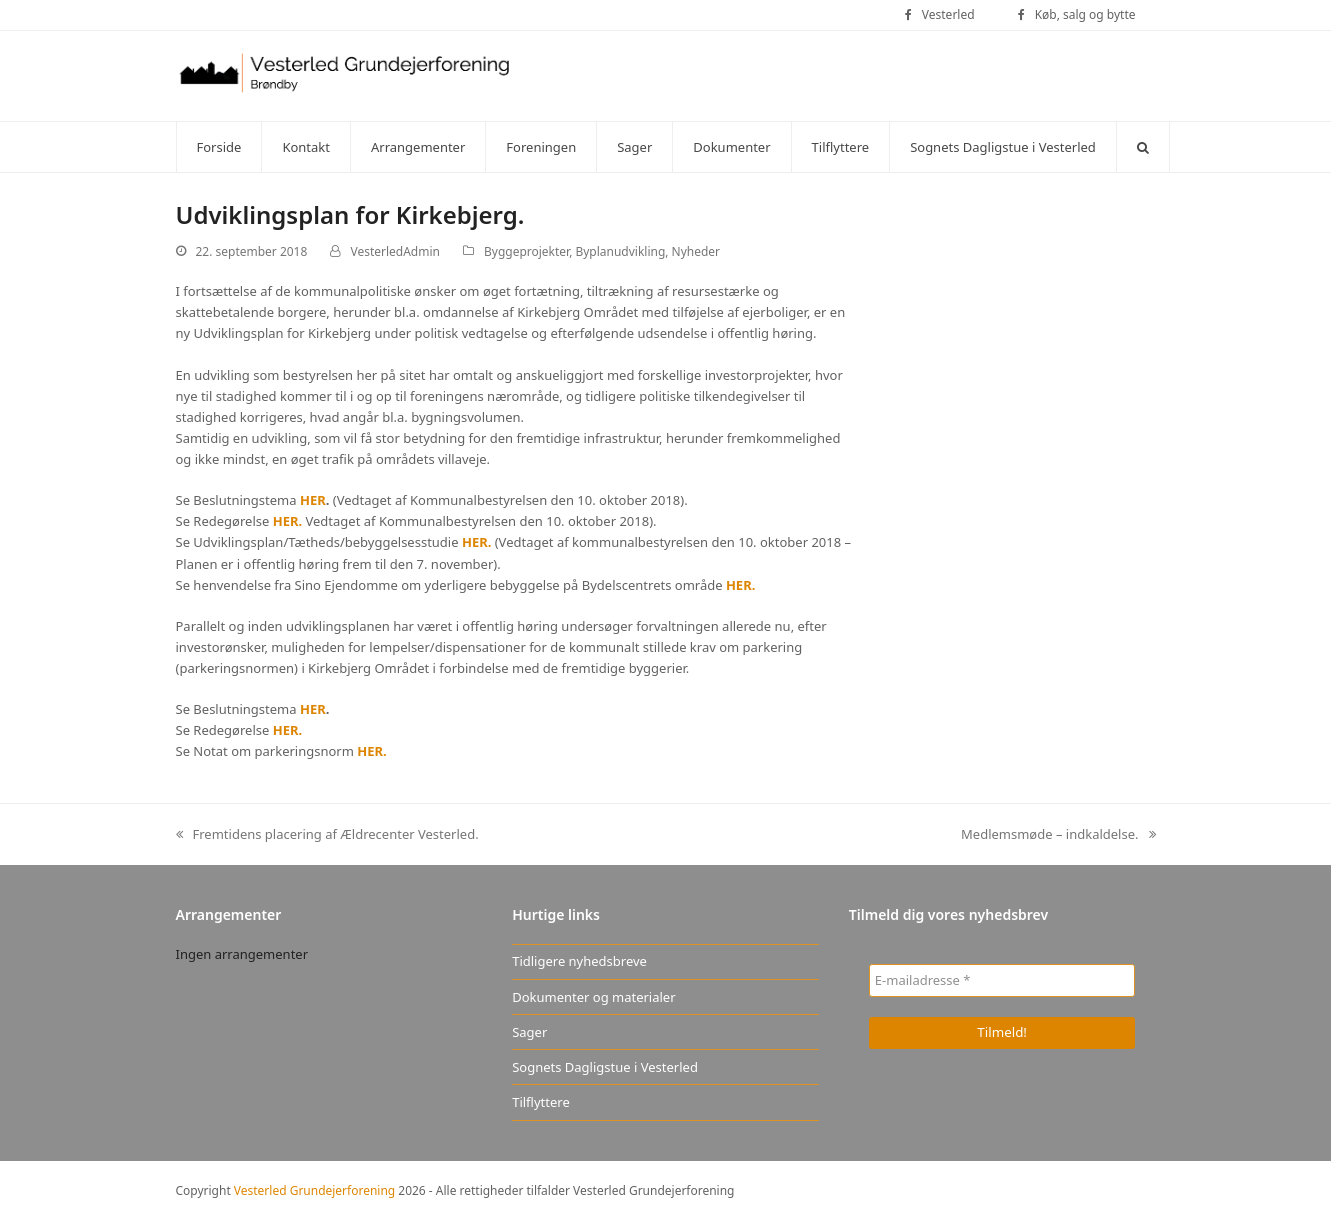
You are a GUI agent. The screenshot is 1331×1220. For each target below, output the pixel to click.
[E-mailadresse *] (1002, 980)
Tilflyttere (541, 1102)
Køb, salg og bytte (1085, 14)
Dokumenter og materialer (593, 997)
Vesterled (948, 14)
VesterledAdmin (394, 251)
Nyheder (696, 251)
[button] (1143, 147)
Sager (529, 1032)
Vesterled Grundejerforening (314, 1190)
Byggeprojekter (526, 251)
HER (313, 500)
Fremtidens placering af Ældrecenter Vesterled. (327, 835)
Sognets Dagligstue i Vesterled (605, 1067)
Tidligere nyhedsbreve (579, 961)
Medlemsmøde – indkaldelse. (1058, 835)
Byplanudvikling (620, 251)
